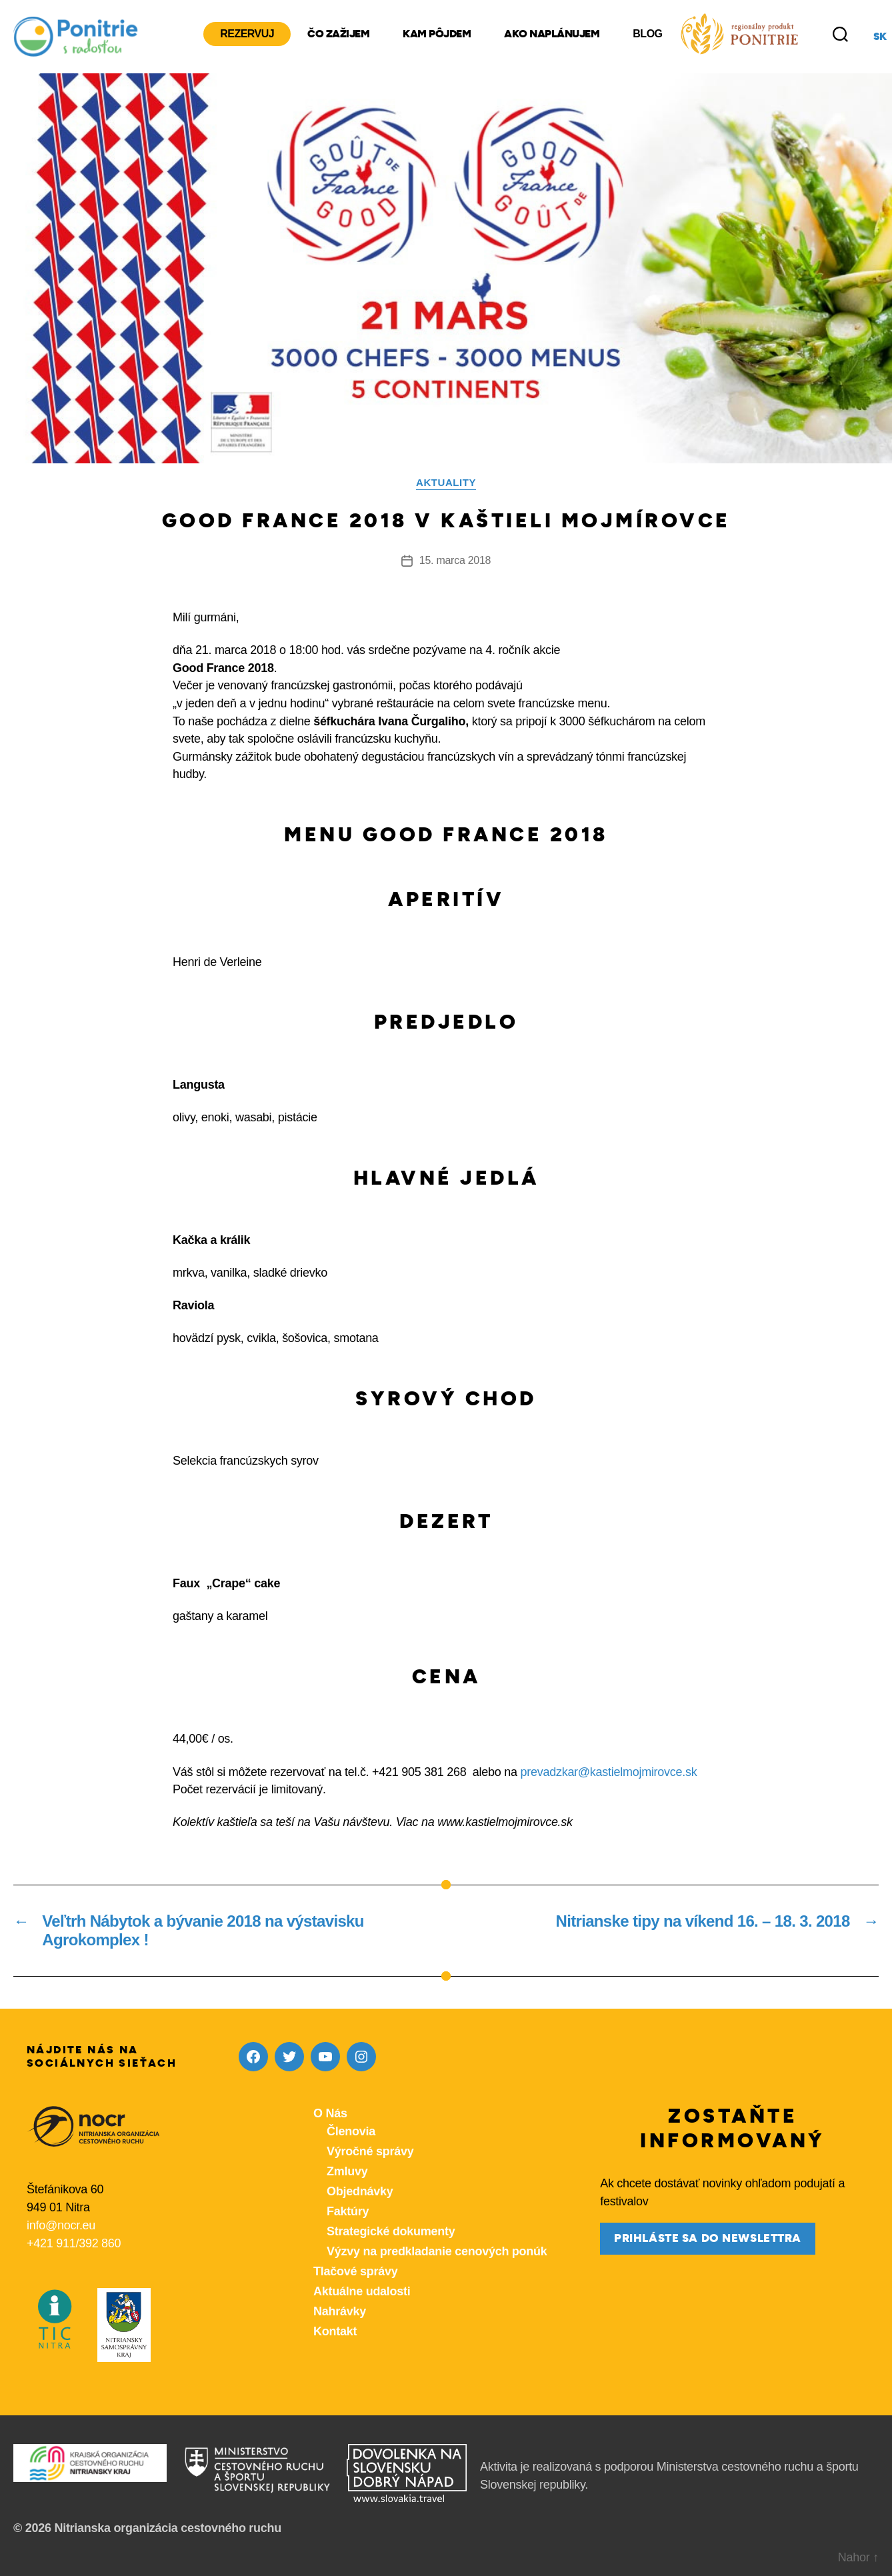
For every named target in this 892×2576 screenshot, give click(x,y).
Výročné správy (370, 2151)
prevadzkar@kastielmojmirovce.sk (609, 1772)
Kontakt (335, 2331)
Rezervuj (247, 33)
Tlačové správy (355, 2271)
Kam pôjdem (437, 34)
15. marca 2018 (455, 560)
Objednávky (360, 2191)
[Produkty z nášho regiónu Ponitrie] (739, 34)
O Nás (330, 2113)
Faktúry (348, 2211)
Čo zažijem (338, 34)
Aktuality (446, 482)
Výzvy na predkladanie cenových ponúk (437, 2251)
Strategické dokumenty (391, 2231)
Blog (647, 33)
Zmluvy (347, 2171)
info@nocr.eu (61, 2225)
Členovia (351, 2131)
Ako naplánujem (551, 34)
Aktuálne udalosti (361, 2291)
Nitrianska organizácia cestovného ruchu (167, 2528)
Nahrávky (339, 2311)
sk (880, 36)
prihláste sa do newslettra (707, 2238)
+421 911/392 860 (74, 2243)
